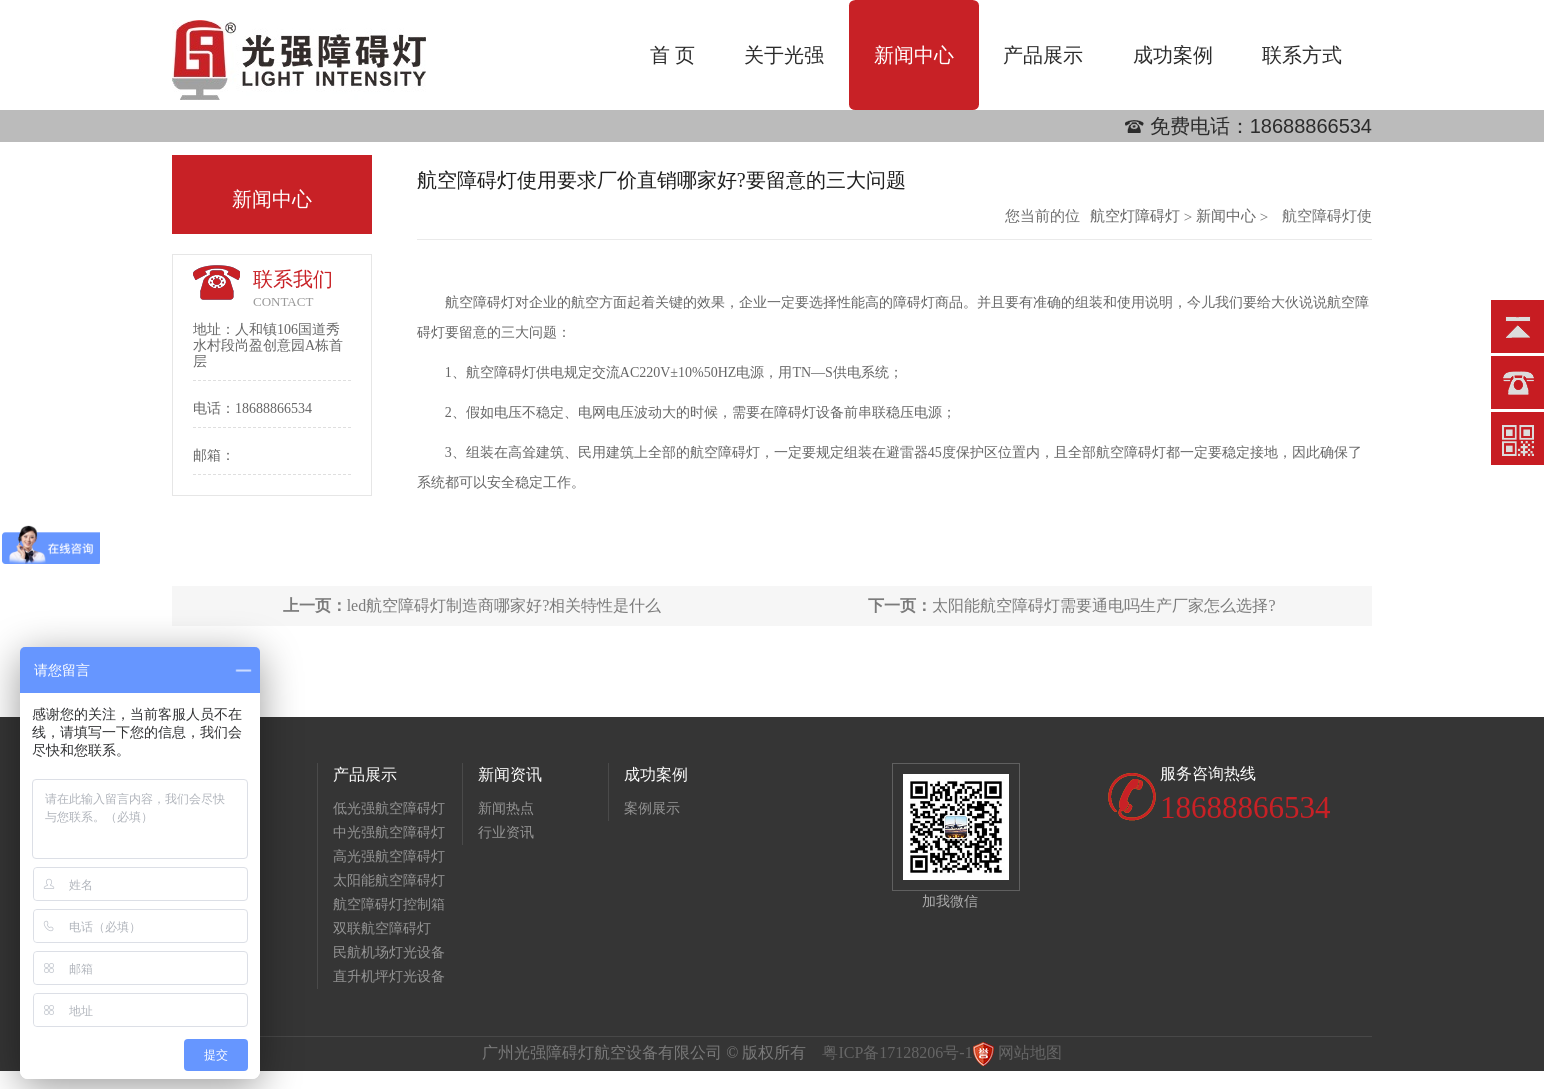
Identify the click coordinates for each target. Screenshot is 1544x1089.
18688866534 (1311, 126)
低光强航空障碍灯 (389, 808)
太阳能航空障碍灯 (389, 880)
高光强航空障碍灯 (389, 856)
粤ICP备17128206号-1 (897, 1052)
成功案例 (1173, 55)
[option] (772, 142)
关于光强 (784, 55)
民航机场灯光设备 (389, 952)
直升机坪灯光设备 (389, 976)
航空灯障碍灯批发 (1135, 216)
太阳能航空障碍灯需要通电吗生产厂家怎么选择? (1071, 605)
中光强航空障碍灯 (389, 832)
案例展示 (652, 808)
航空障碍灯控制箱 (389, 904)
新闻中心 (914, 55)
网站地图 (1030, 1052)
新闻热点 (506, 808)
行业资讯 (506, 832)
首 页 (672, 55)
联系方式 (1302, 55)
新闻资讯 (510, 774)
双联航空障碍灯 (382, 928)
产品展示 (1043, 55)
